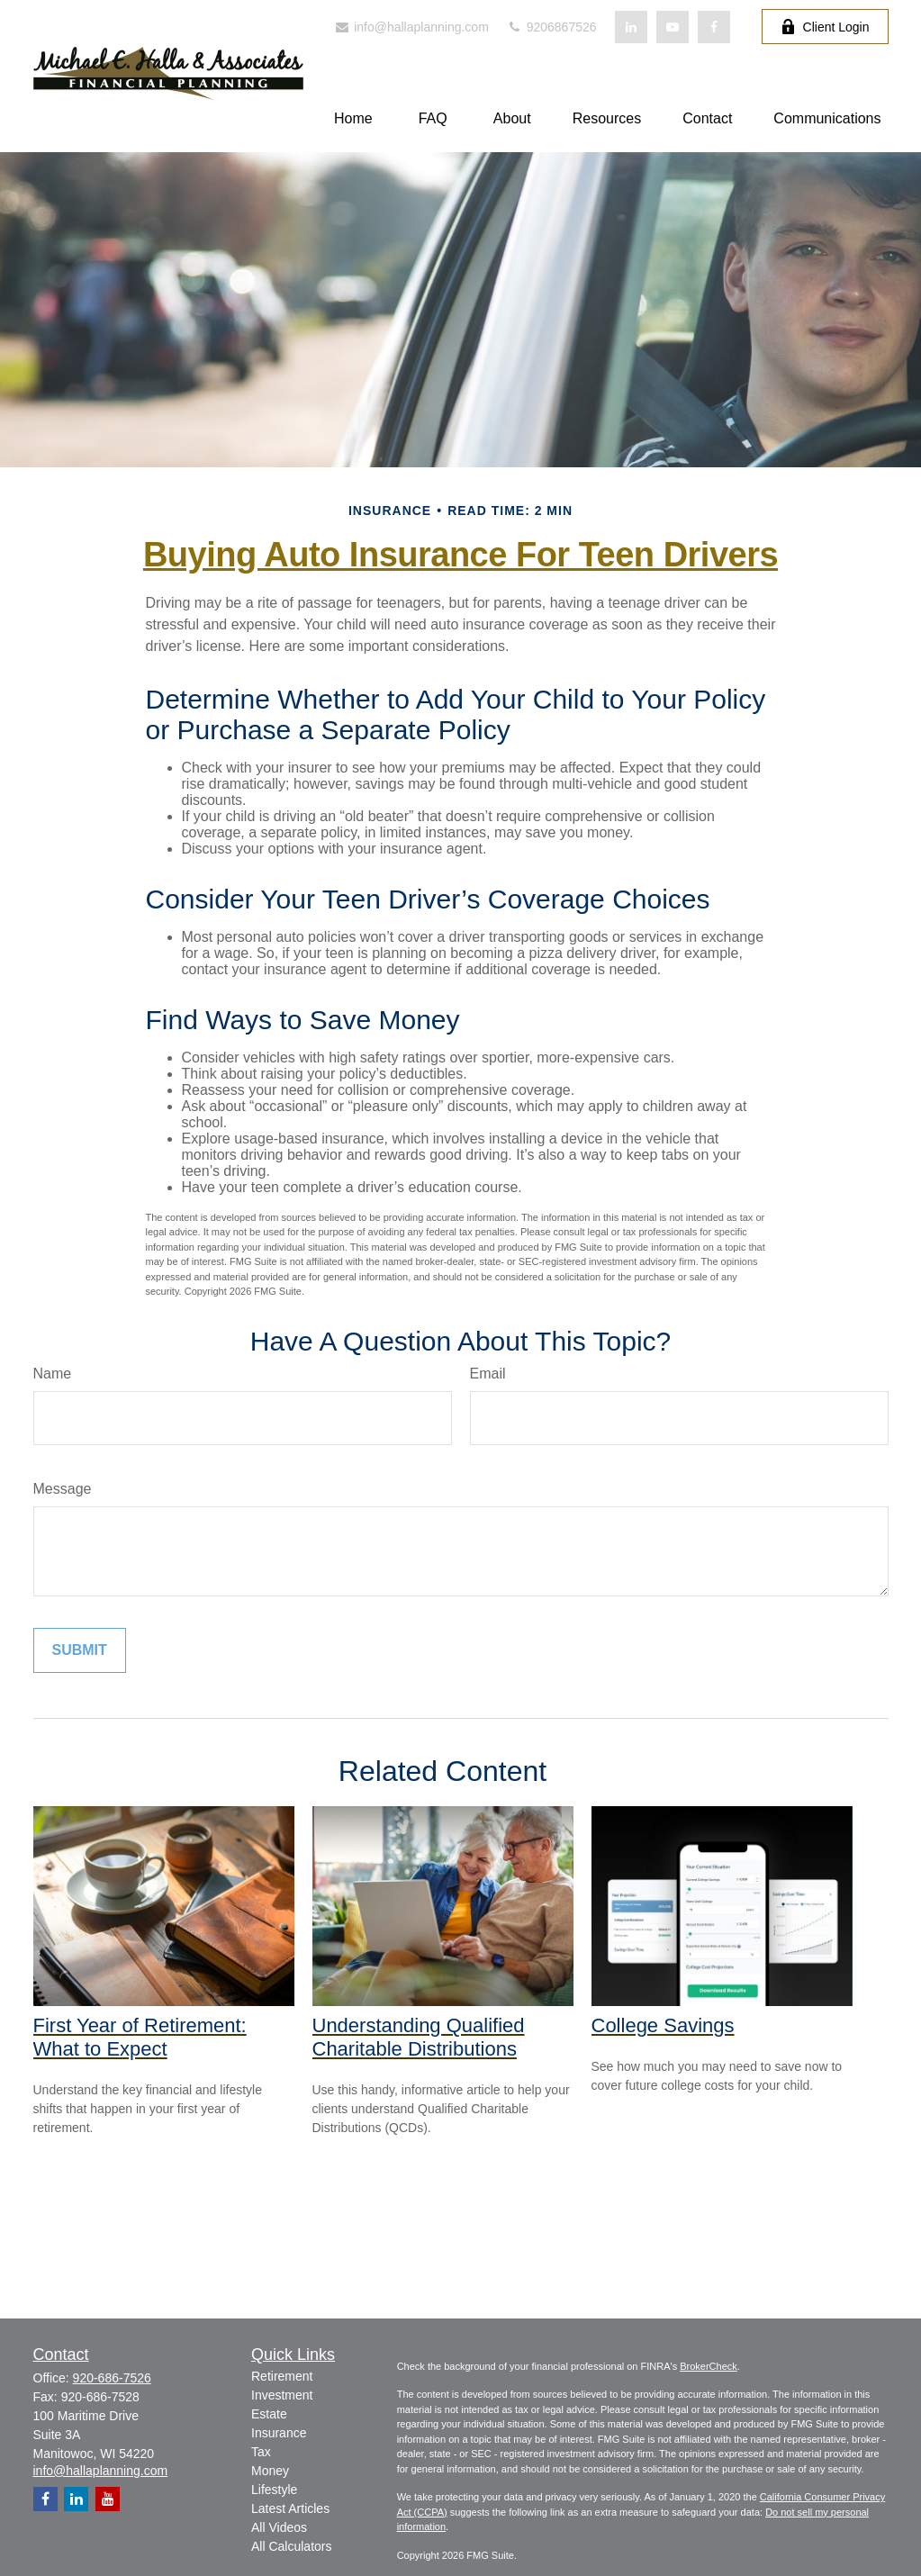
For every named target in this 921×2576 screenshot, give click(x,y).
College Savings (663, 2025)
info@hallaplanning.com (411, 27)
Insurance (278, 2433)
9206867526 (552, 27)
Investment (281, 2395)
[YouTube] (672, 27)
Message (62, 1488)
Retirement (281, 2376)
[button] (353, 118)
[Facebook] (714, 27)
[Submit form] (79, 1650)
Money (270, 2470)
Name (52, 1373)
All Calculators (291, 2546)
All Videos (279, 2527)
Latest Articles (290, 2508)
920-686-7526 (112, 2378)
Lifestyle (274, 2489)
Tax (261, 2452)
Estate (269, 2414)
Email (488, 1373)
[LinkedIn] (631, 27)
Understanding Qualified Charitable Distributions (418, 2037)
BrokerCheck (708, 2366)
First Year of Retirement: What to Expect (140, 2037)
